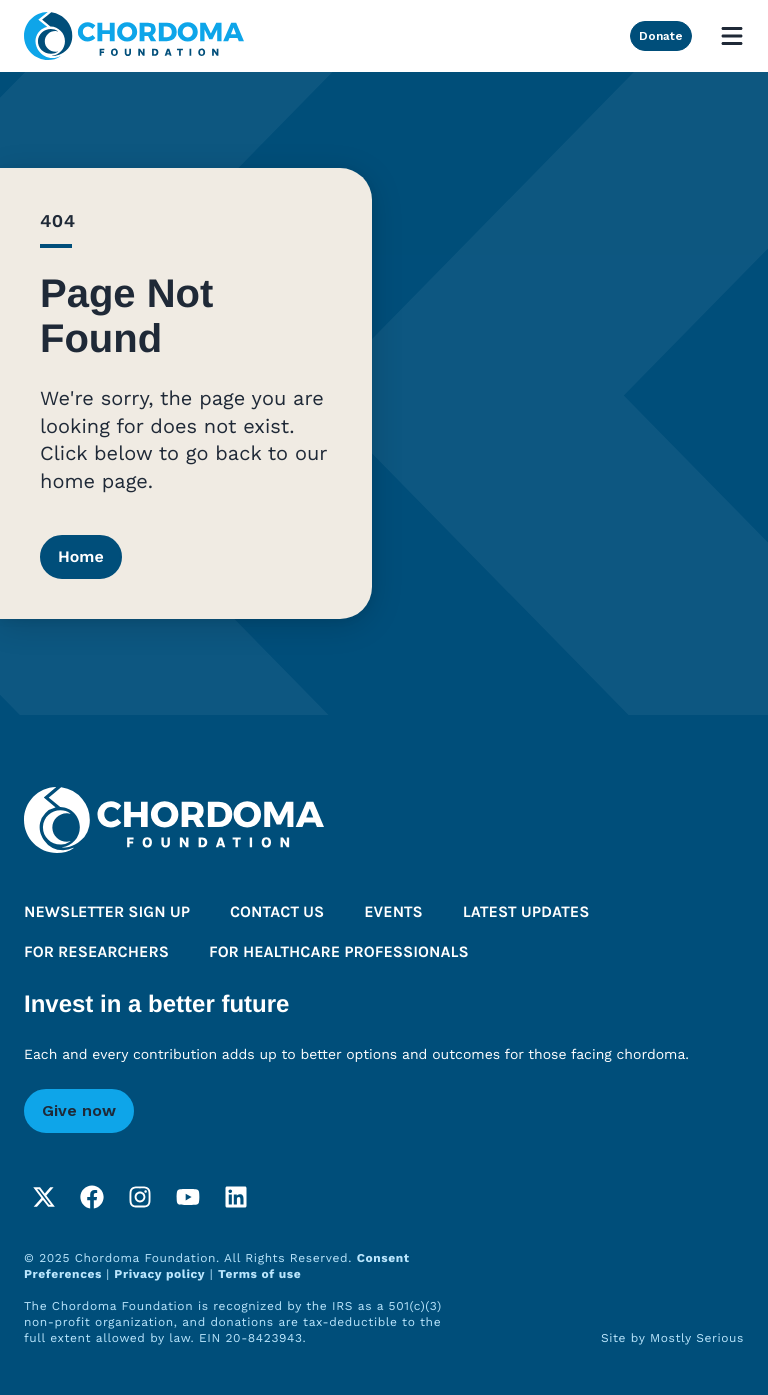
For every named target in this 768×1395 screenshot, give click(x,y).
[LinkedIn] (236, 1197)
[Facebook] (92, 1197)
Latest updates (526, 912)
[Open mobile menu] (732, 36)
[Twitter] (44, 1197)
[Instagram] (140, 1197)
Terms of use (259, 1274)
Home (81, 556)
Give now (79, 1110)
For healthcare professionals (339, 952)
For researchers (96, 952)
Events (393, 912)
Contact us (277, 912)
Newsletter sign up (107, 912)
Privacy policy (159, 1274)
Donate (661, 36)
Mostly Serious (697, 1338)
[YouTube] (188, 1197)
